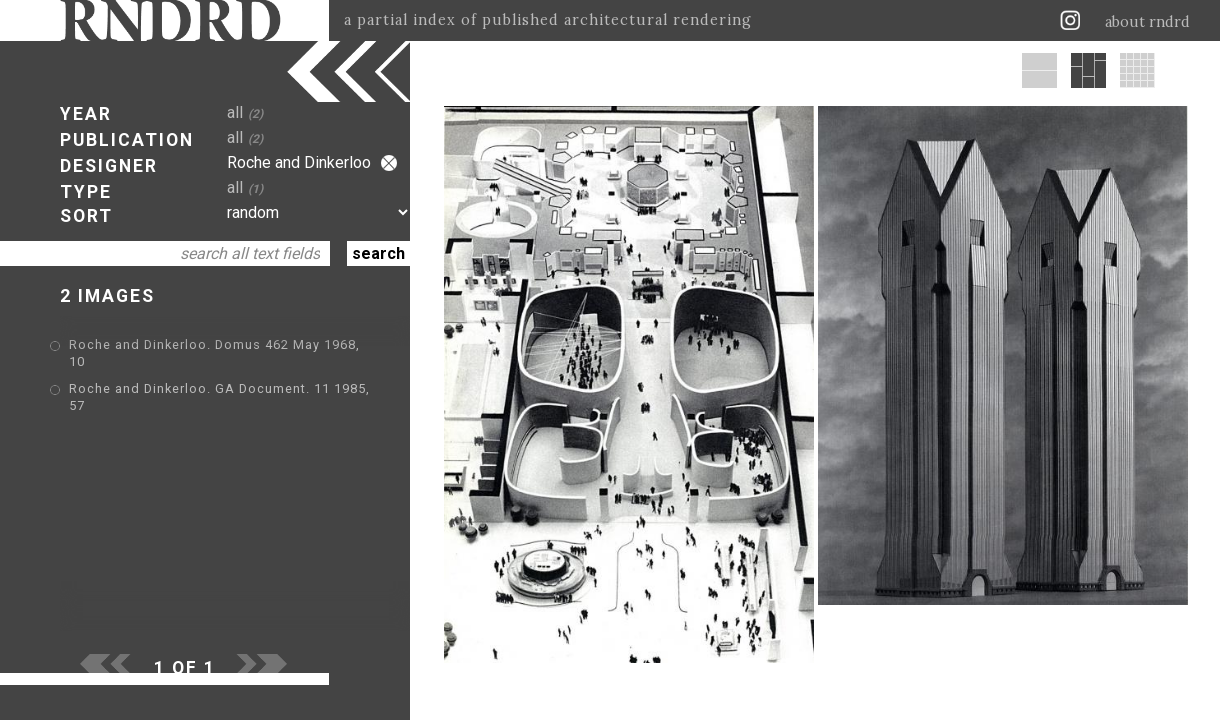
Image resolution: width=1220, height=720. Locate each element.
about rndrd (1147, 22)
